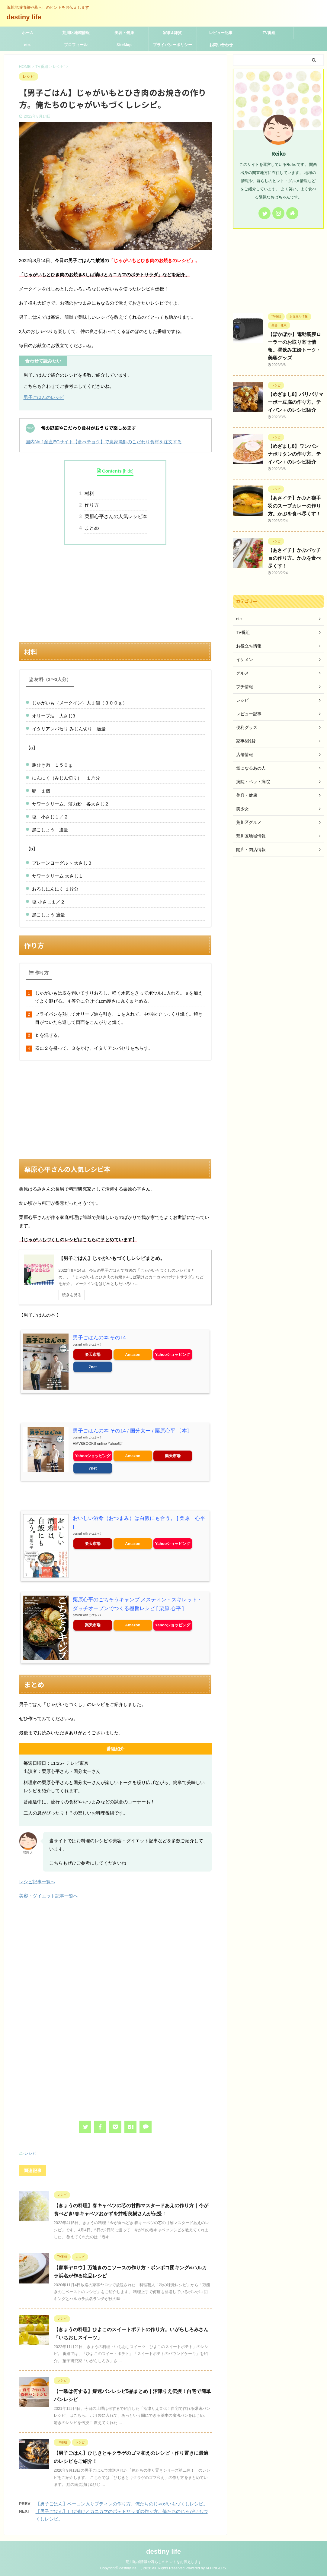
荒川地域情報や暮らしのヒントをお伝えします (164, 2561)
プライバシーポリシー (172, 45)
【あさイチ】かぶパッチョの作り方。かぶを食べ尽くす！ (294, 558)
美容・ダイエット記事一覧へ (48, 1895)
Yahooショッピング (172, 1354)
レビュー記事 (220, 32)
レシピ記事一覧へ (37, 1881)
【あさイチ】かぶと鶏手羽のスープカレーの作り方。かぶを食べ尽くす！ (294, 505)
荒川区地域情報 (76, 32)
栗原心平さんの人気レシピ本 (115, 516)
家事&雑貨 (172, 32)
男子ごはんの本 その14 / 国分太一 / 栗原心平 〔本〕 (125, 1430)
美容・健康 (124, 32)
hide (128, 471)
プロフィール (76, 45)
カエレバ (95, 1344)
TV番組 (269, 32)
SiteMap (124, 45)
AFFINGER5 (216, 2568)
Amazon (132, 1354)
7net (93, 1366)
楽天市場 (93, 1354)
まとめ (91, 527)
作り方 (91, 505)
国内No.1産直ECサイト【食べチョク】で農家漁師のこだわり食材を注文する (104, 441)
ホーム (28, 32)
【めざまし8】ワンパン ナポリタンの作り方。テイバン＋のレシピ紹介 (294, 454)
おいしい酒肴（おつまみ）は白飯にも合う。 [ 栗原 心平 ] (132, 1517)
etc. (27, 45)
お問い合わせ (221, 45)
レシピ (30, 2153)
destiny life (27, 17)
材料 (89, 493)
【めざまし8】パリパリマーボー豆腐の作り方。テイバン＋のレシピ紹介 (296, 402)
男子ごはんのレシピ (44, 397)
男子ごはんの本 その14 (96, 1337)
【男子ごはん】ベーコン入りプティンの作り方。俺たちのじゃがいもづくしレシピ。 (122, 2503)
